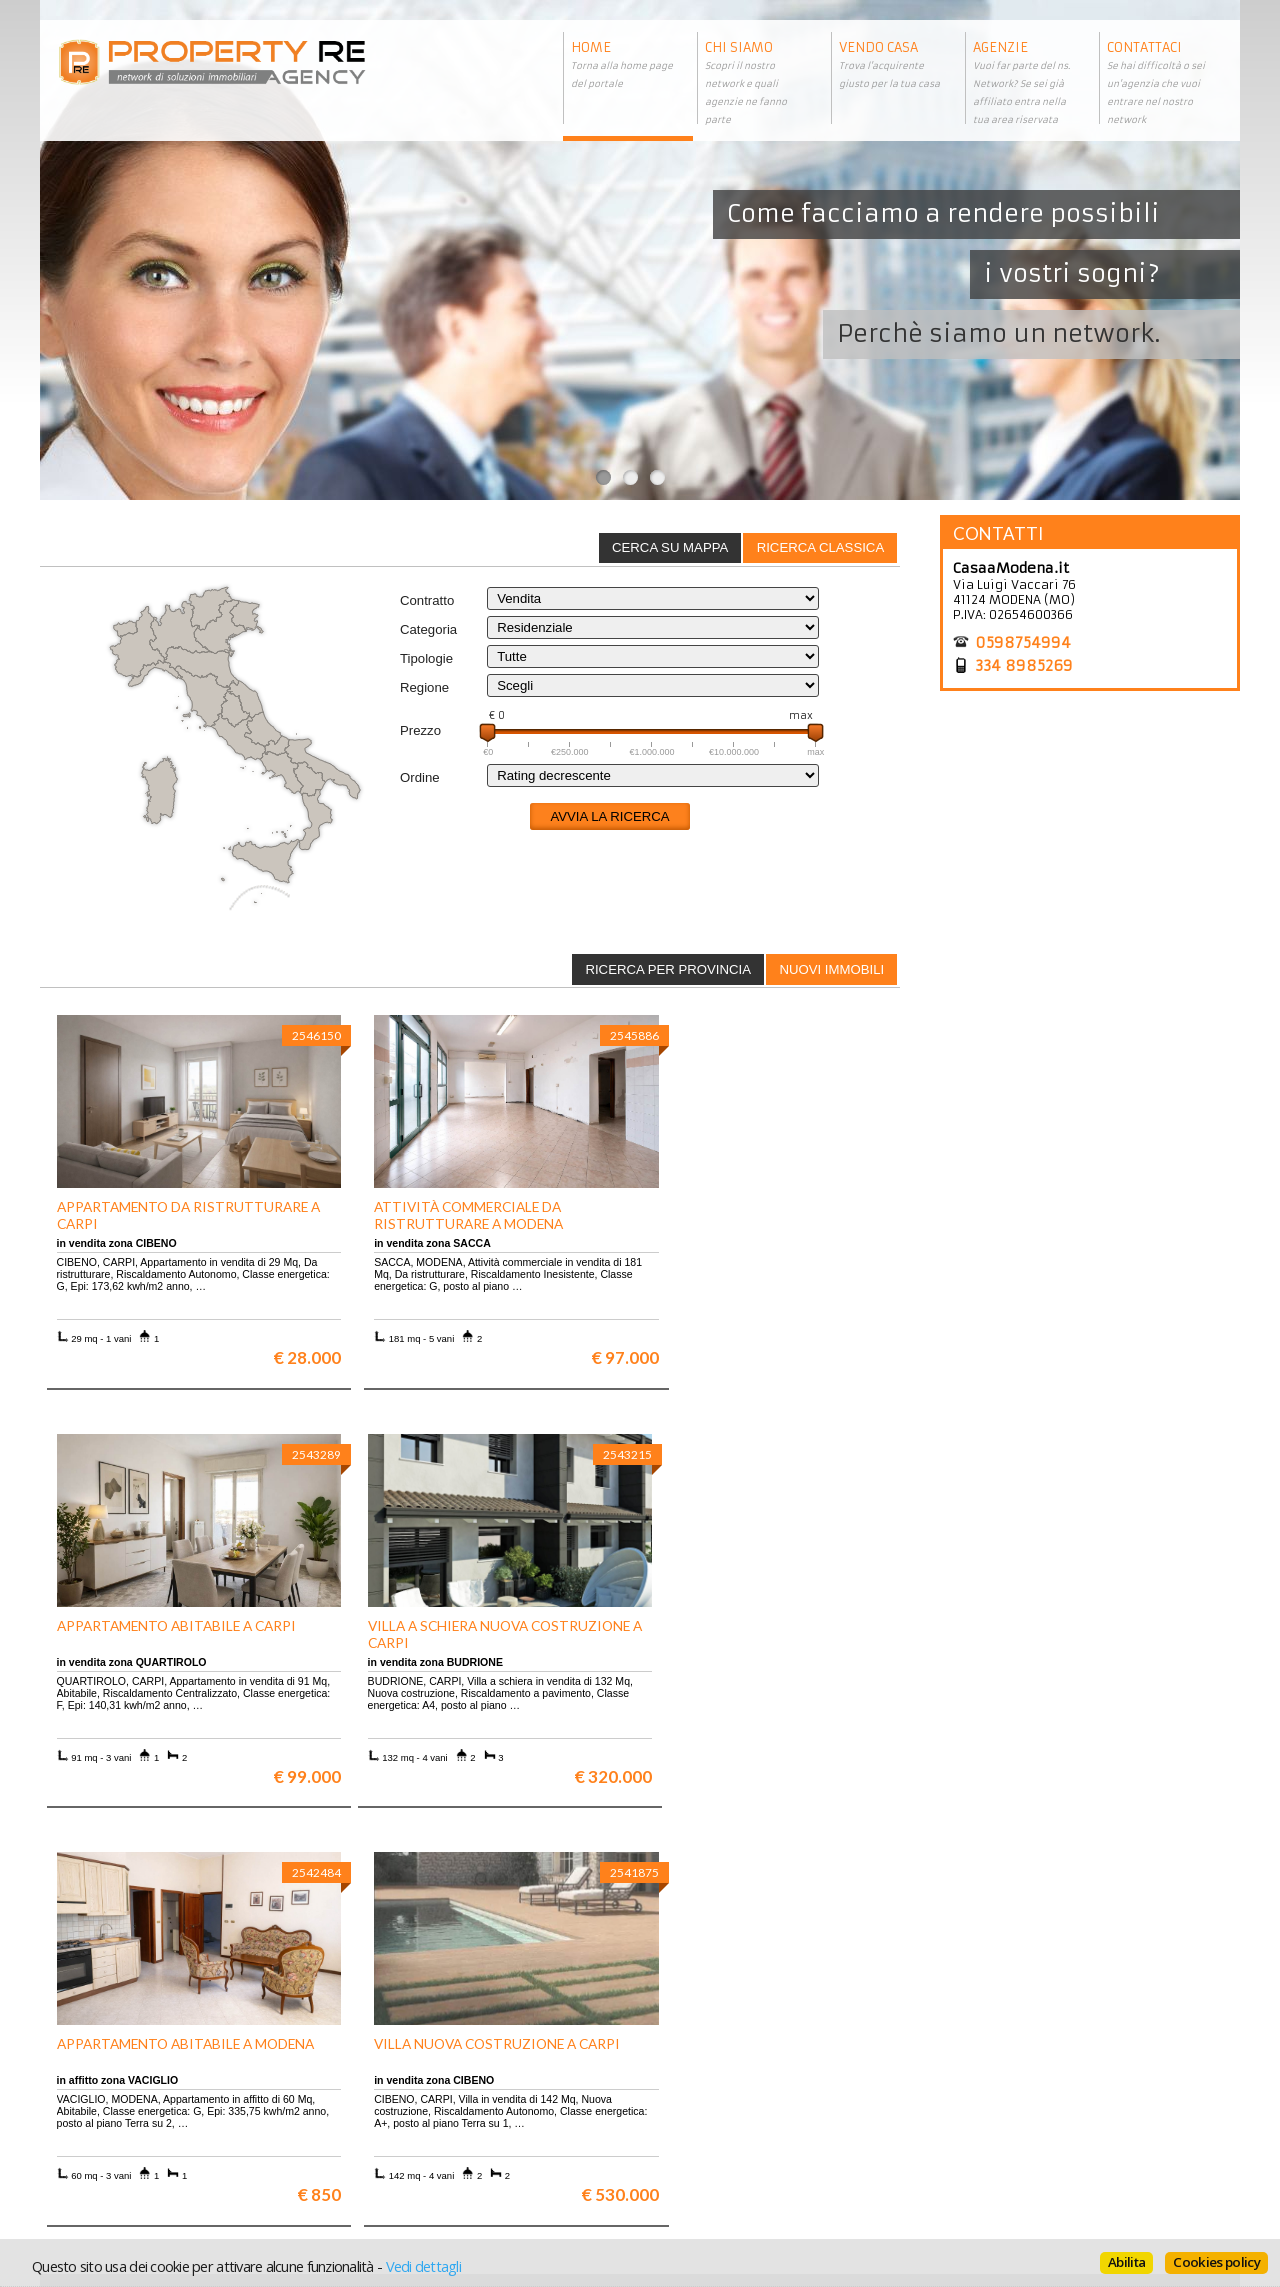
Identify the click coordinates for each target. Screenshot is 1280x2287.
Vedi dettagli (423, 2266)
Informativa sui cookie (721, 2124)
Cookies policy (1216, 2262)
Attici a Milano (398, 2124)
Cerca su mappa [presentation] (670, 547)
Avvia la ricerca (609, 816)
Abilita (1126, 2262)
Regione (424, 687)
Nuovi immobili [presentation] (831, 969)
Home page (686, 2154)
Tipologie (426, 658)
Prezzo (420, 730)
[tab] (820, 548)
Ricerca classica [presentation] (821, 547)
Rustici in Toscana (407, 2139)
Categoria (428, 629)
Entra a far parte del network (140, 2124)
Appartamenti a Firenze (424, 2109)
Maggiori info (1095, 1901)
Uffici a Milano (398, 2154)
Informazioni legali (711, 2109)
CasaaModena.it (1011, 568)
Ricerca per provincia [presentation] (668, 969)
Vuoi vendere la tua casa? (131, 2109)
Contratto (427, 600)
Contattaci (683, 2139)
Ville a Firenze (397, 2094)
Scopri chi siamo (103, 2094)
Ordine (420, 777)
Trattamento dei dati (715, 2094)
